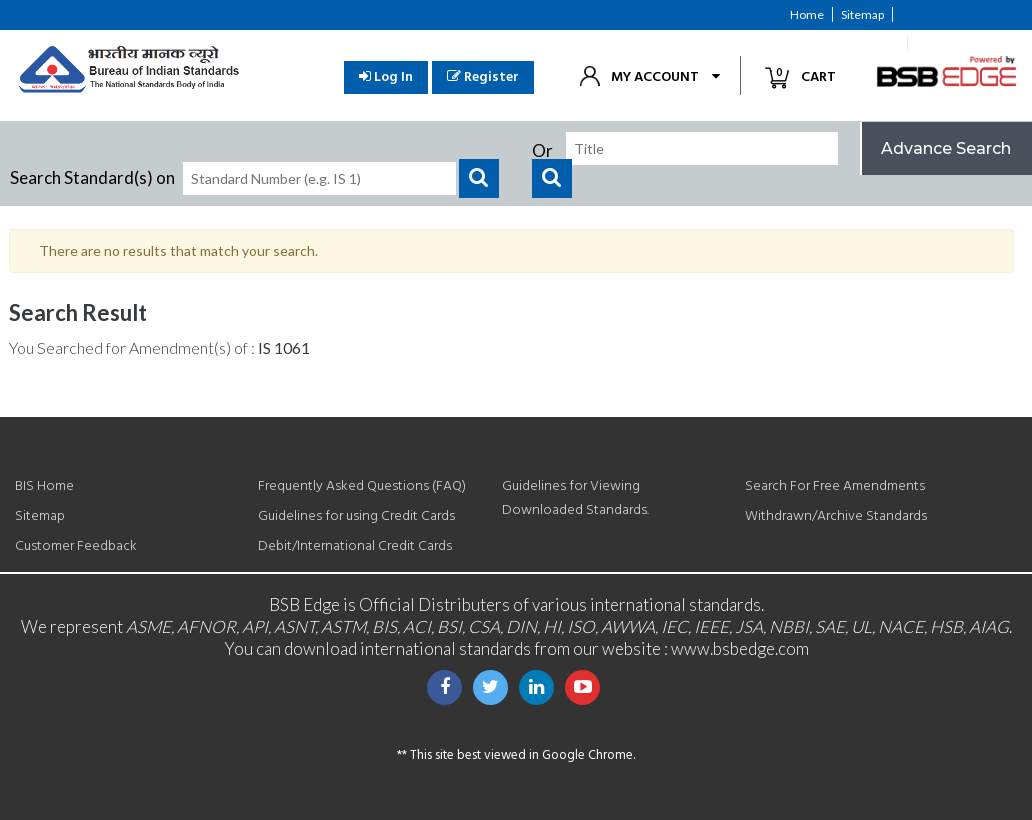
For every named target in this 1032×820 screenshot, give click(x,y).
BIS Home (44, 486)
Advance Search (946, 148)
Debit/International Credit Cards (355, 546)
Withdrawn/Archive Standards (836, 516)
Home (807, 14)
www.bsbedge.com (740, 648)
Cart (808, 76)
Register (483, 77)
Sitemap (862, 14)
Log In (386, 77)
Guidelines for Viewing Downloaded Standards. (575, 498)
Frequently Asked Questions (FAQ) (362, 486)
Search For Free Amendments (835, 486)
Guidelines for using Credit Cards (356, 516)
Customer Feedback (844, 42)
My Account (655, 77)
